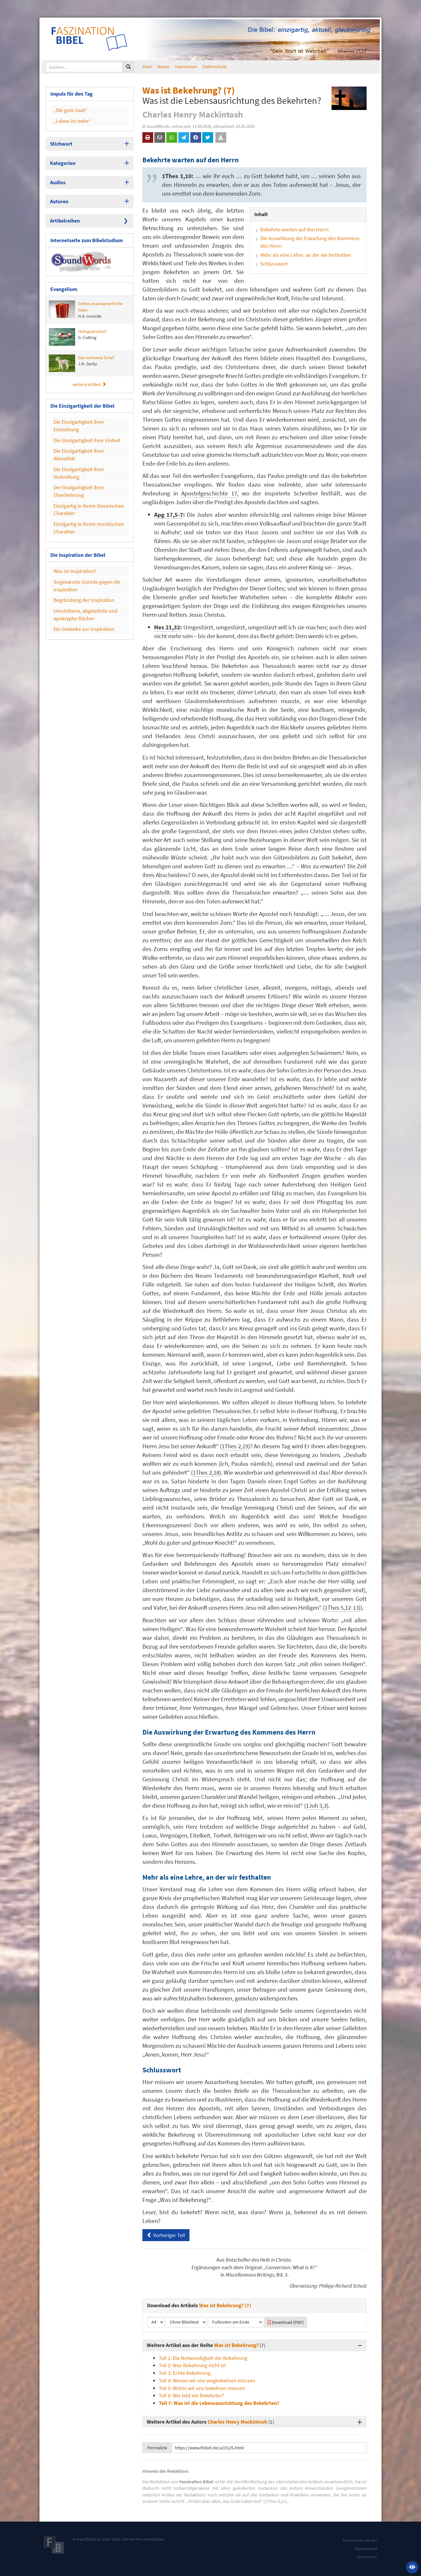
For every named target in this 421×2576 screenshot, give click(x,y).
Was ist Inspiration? (75, 571)
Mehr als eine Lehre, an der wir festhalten (305, 255)
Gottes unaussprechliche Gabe (85, 309)
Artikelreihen (65, 220)
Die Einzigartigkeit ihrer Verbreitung (79, 473)
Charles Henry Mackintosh (237, 2421)
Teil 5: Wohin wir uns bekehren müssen (202, 2388)
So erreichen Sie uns (359, 2540)
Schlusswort (274, 263)
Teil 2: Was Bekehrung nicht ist (192, 2365)
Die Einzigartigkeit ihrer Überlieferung (79, 491)
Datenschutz (214, 66)
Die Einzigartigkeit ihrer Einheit (87, 440)
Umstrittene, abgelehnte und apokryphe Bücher (86, 614)
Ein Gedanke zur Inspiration (84, 629)
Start (147, 66)
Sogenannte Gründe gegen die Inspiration (87, 585)
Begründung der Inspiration (84, 600)
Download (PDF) (286, 2322)
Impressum (186, 66)
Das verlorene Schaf (81, 363)
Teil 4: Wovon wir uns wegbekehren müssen (207, 2380)
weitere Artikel (89, 384)
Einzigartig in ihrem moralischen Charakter (89, 528)
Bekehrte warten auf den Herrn (294, 229)
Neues (163, 66)
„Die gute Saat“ (70, 110)
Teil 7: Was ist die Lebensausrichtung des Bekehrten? (219, 2403)
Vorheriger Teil (166, 2235)
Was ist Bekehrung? (236, 2345)
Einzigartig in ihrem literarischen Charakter (89, 509)
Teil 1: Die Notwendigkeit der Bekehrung (203, 2358)
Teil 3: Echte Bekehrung (184, 2373)
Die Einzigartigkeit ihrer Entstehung (79, 426)
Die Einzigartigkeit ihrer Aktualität (79, 454)
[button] (412, 2567)
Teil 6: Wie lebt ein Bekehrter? (191, 2395)
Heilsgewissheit (77, 337)
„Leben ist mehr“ (73, 121)
